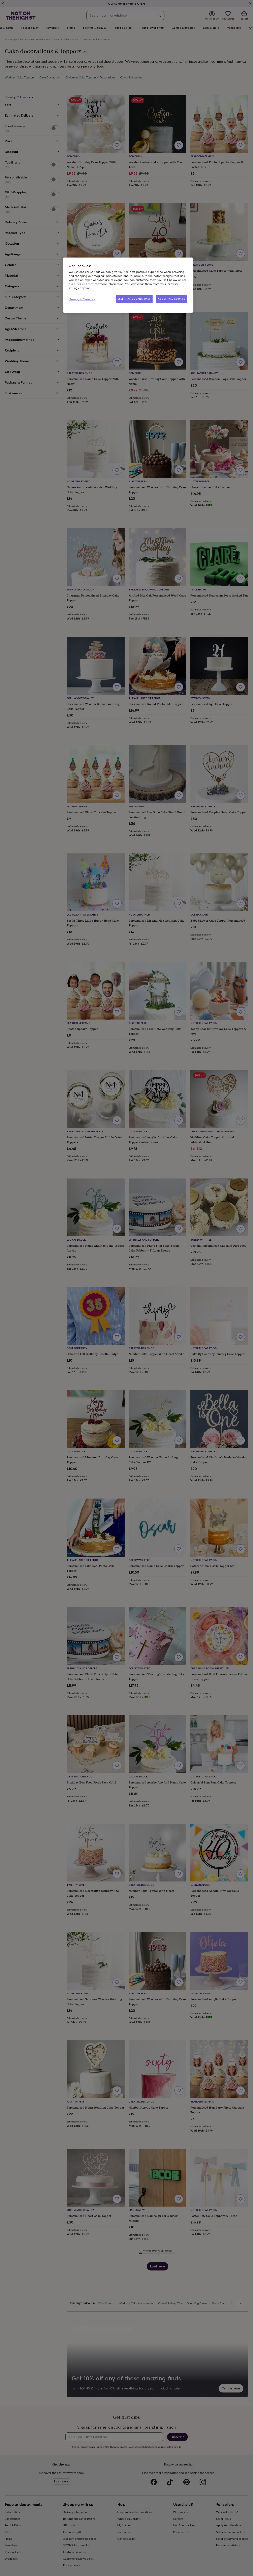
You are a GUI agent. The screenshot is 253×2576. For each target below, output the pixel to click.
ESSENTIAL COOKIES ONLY (134, 298)
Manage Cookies (82, 299)
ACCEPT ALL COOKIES (171, 298)
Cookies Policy (84, 284)
